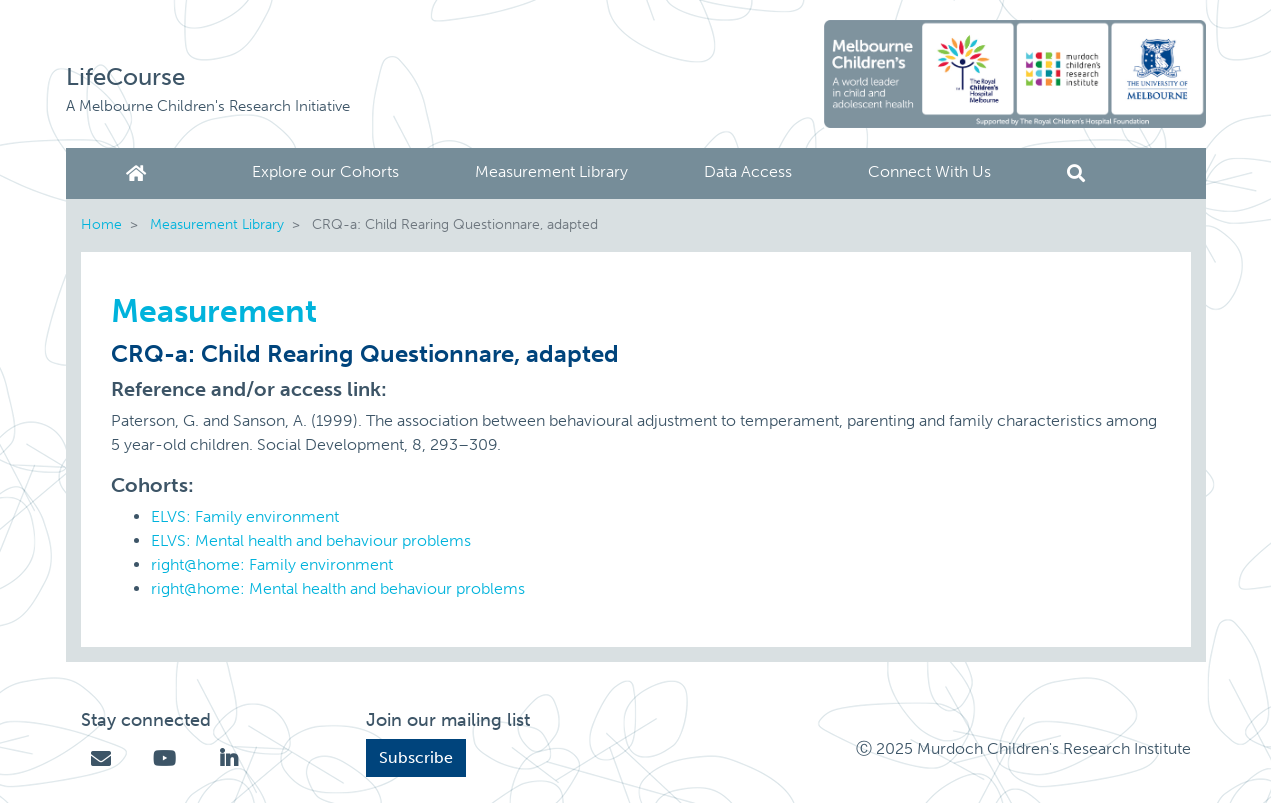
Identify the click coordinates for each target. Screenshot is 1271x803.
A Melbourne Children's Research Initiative (208, 106)
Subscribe (416, 757)
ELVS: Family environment (245, 516)
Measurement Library (551, 171)
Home (140, 173)
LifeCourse (125, 76)
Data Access (748, 171)
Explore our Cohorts (325, 171)
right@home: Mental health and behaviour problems (338, 588)
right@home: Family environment (272, 564)
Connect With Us (929, 171)
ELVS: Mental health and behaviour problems (311, 540)
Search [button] (1076, 173)
